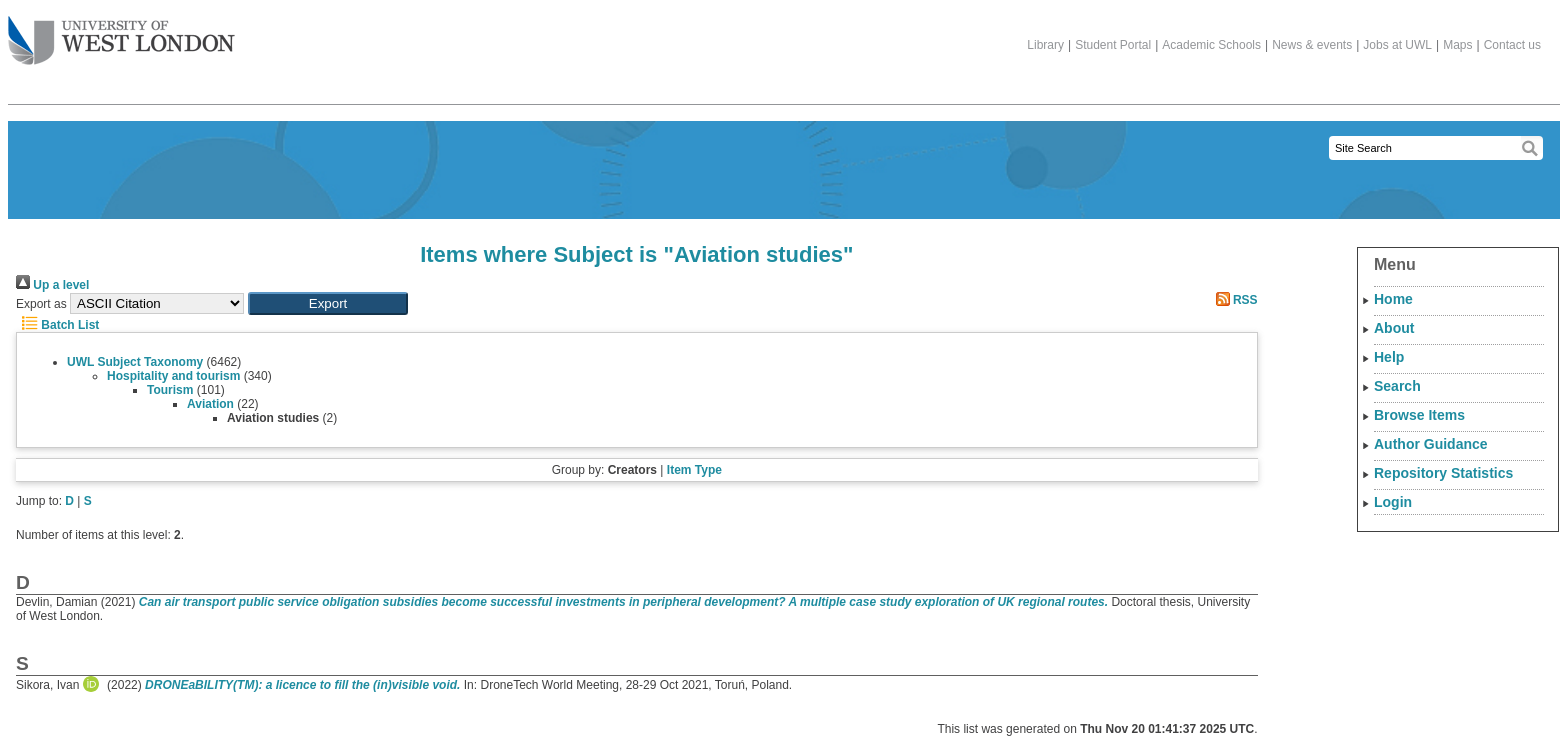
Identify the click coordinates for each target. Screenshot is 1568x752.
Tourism (170, 390)
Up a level (52, 285)
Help (1389, 357)
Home (1393, 299)
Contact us (1512, 45)
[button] (328, 303)
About (1394, 328)
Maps (1457, 45)
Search (1397, 386)
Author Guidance (1431, 444)
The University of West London (121, 33)
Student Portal (1113, 45)
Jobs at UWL (1397, 45)
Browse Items (1419, 415)
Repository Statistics (1443, 473)
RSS (1234, 300)
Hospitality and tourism (173, 376)
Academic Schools (1211, 45)
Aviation (210, 404)
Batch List (57, 325)
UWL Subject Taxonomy (135, 362)
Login (1393, 502)
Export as (41, 304)
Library (1045, 45)
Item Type (694, 470)
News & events (1312, 45)
